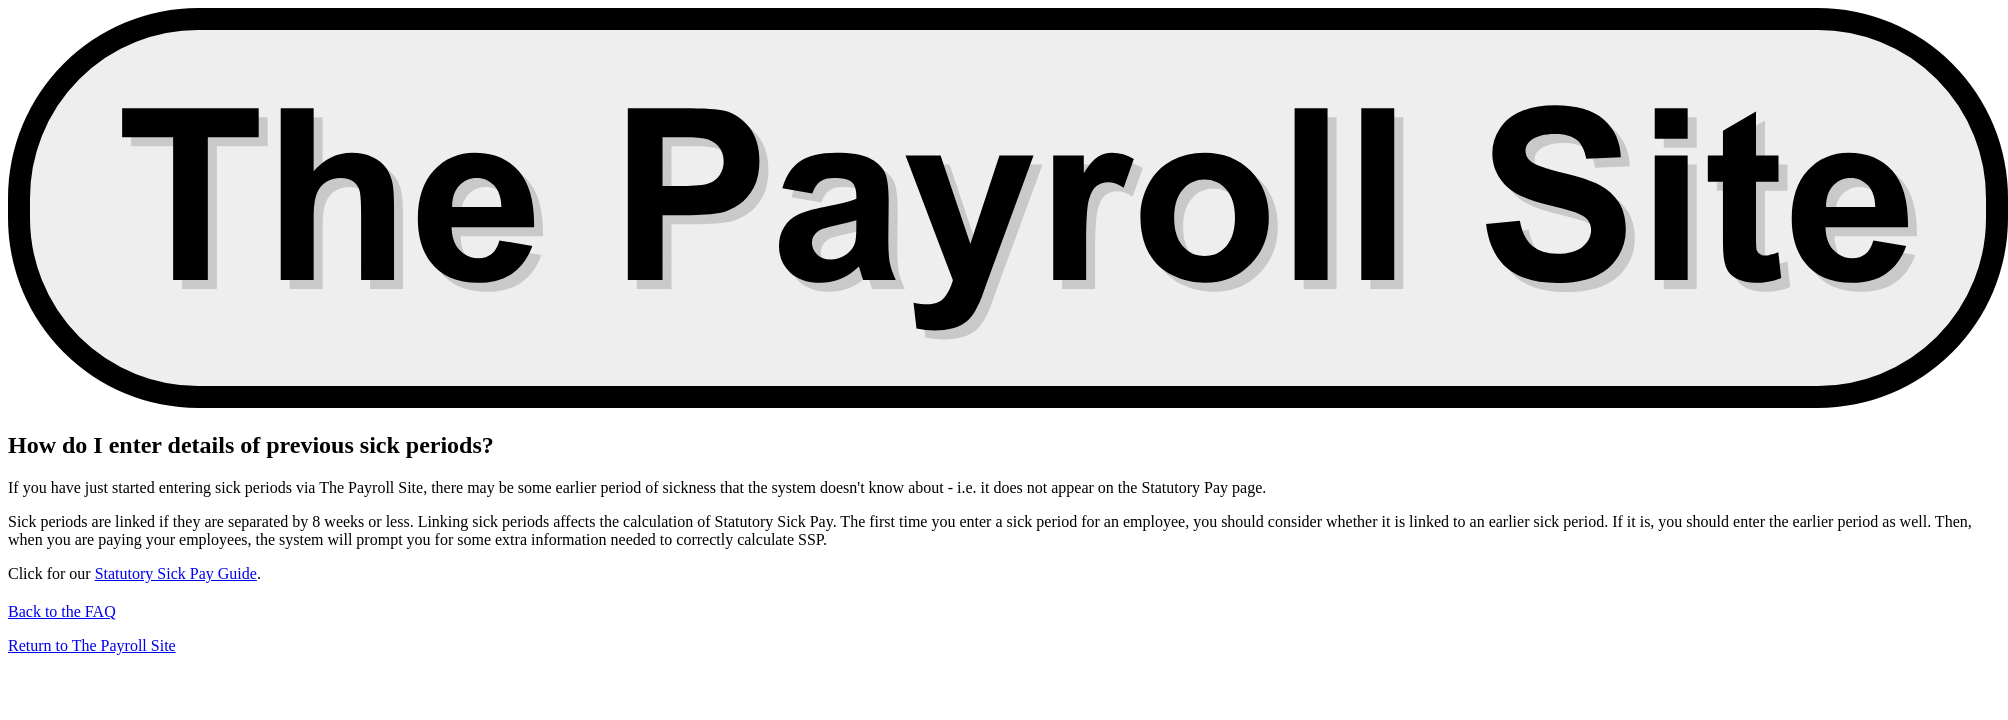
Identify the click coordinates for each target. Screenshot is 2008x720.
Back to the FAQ (62, 611)
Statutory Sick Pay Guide (176, 573)
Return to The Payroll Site (92, 645)
